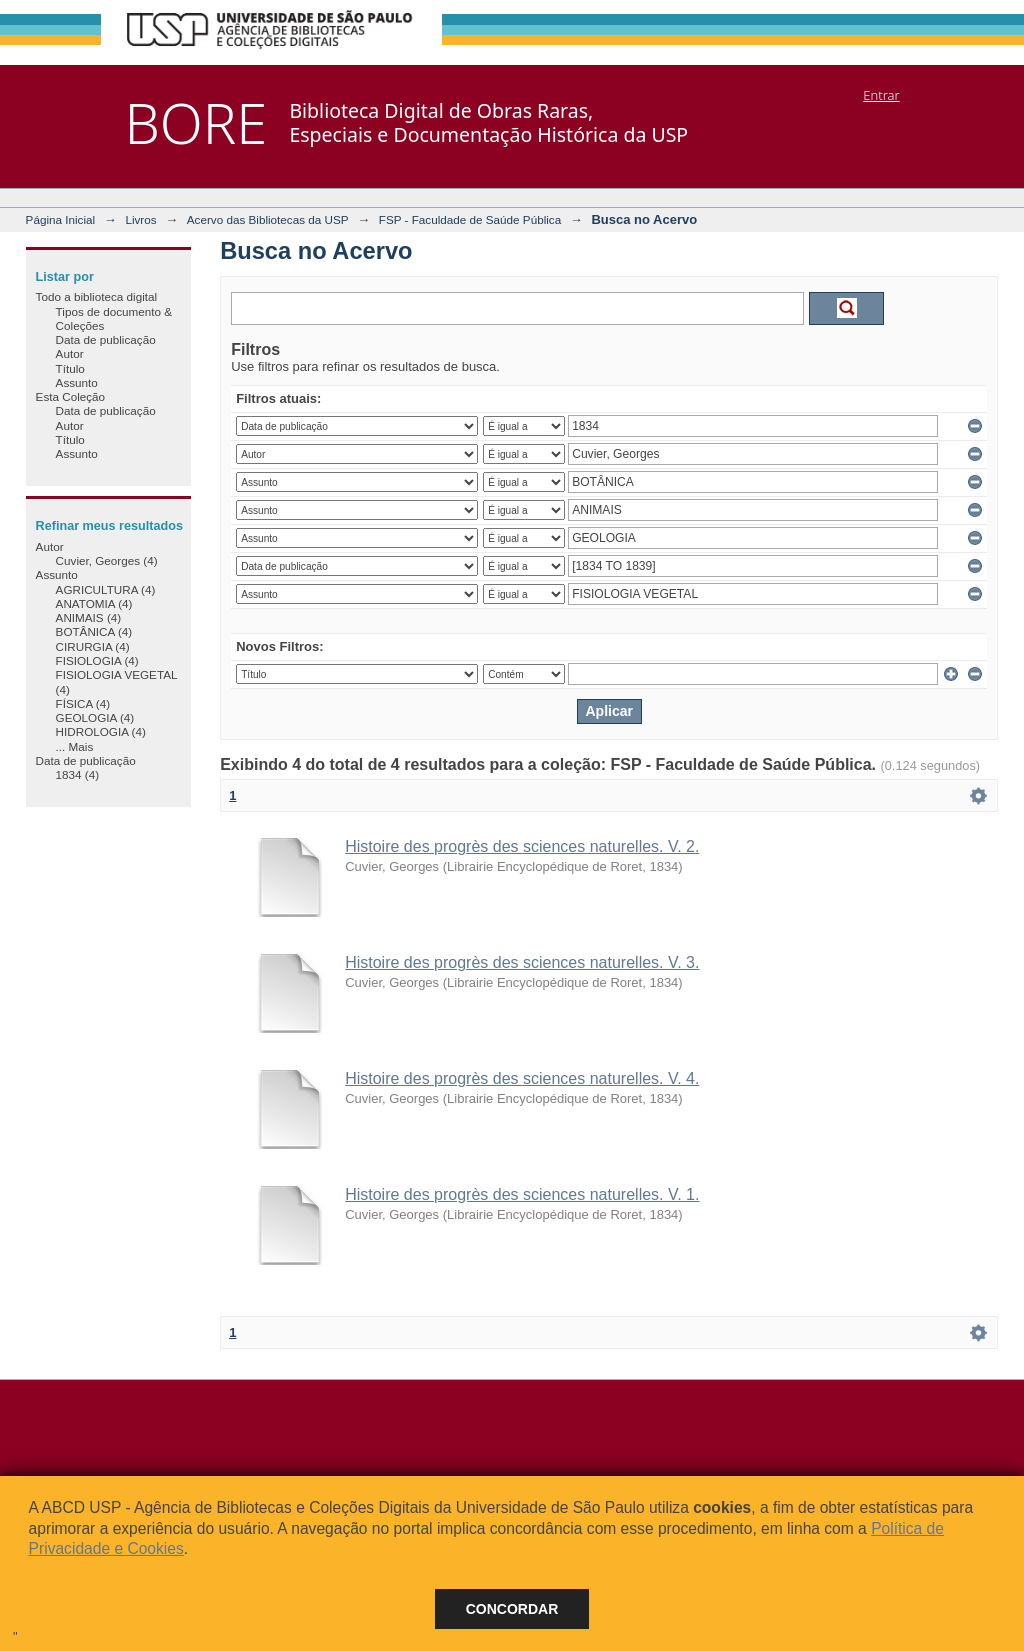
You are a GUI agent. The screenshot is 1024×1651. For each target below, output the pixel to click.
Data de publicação (106, 339)
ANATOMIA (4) (94, 603)
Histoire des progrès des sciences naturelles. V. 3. (522, 962)
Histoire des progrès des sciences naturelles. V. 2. (522, 846)
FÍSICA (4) (83, 703)
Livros (140, 219)
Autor (70, 353)
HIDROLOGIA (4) (101, 731)
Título (70, 368)
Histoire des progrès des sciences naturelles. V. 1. (522, 1194)
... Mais (75, 746)
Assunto (77, 382)
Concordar (512, 1609)
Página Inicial (61, 219)
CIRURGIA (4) (93, 646)
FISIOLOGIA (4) (97, 660)
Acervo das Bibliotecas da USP (268, 219)
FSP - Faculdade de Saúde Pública (470, 219)
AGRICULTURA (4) (106, 589)
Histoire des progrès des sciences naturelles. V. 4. (522, 1078)
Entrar (881, 95)
